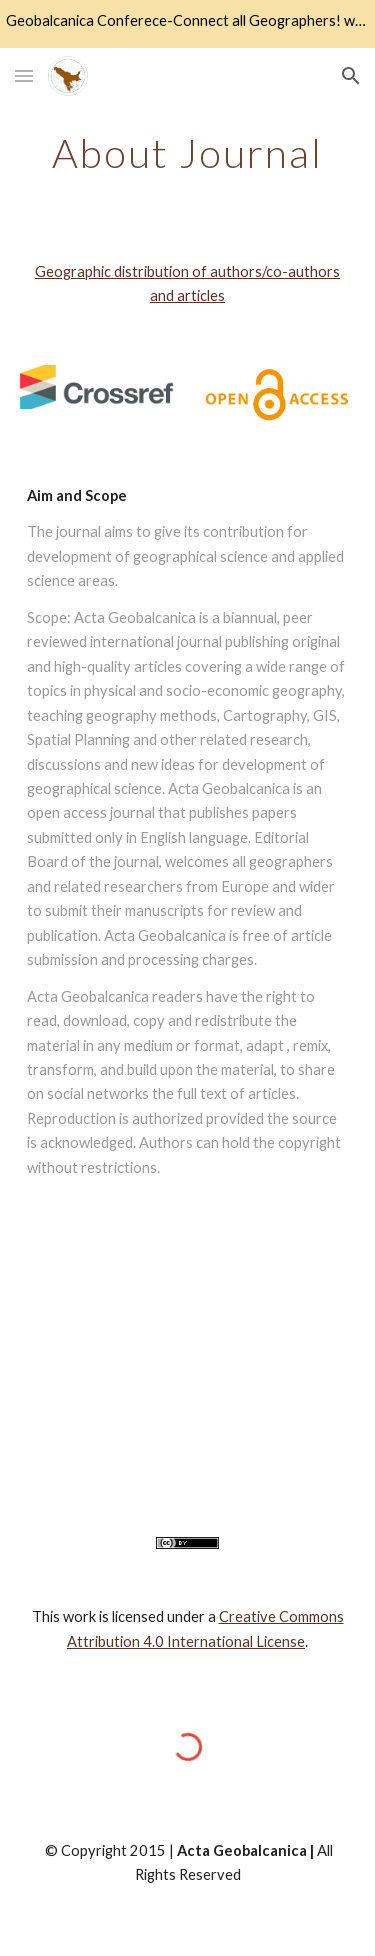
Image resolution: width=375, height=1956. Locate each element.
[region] (187, 24)
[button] (24, 75)
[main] (188, 153)
